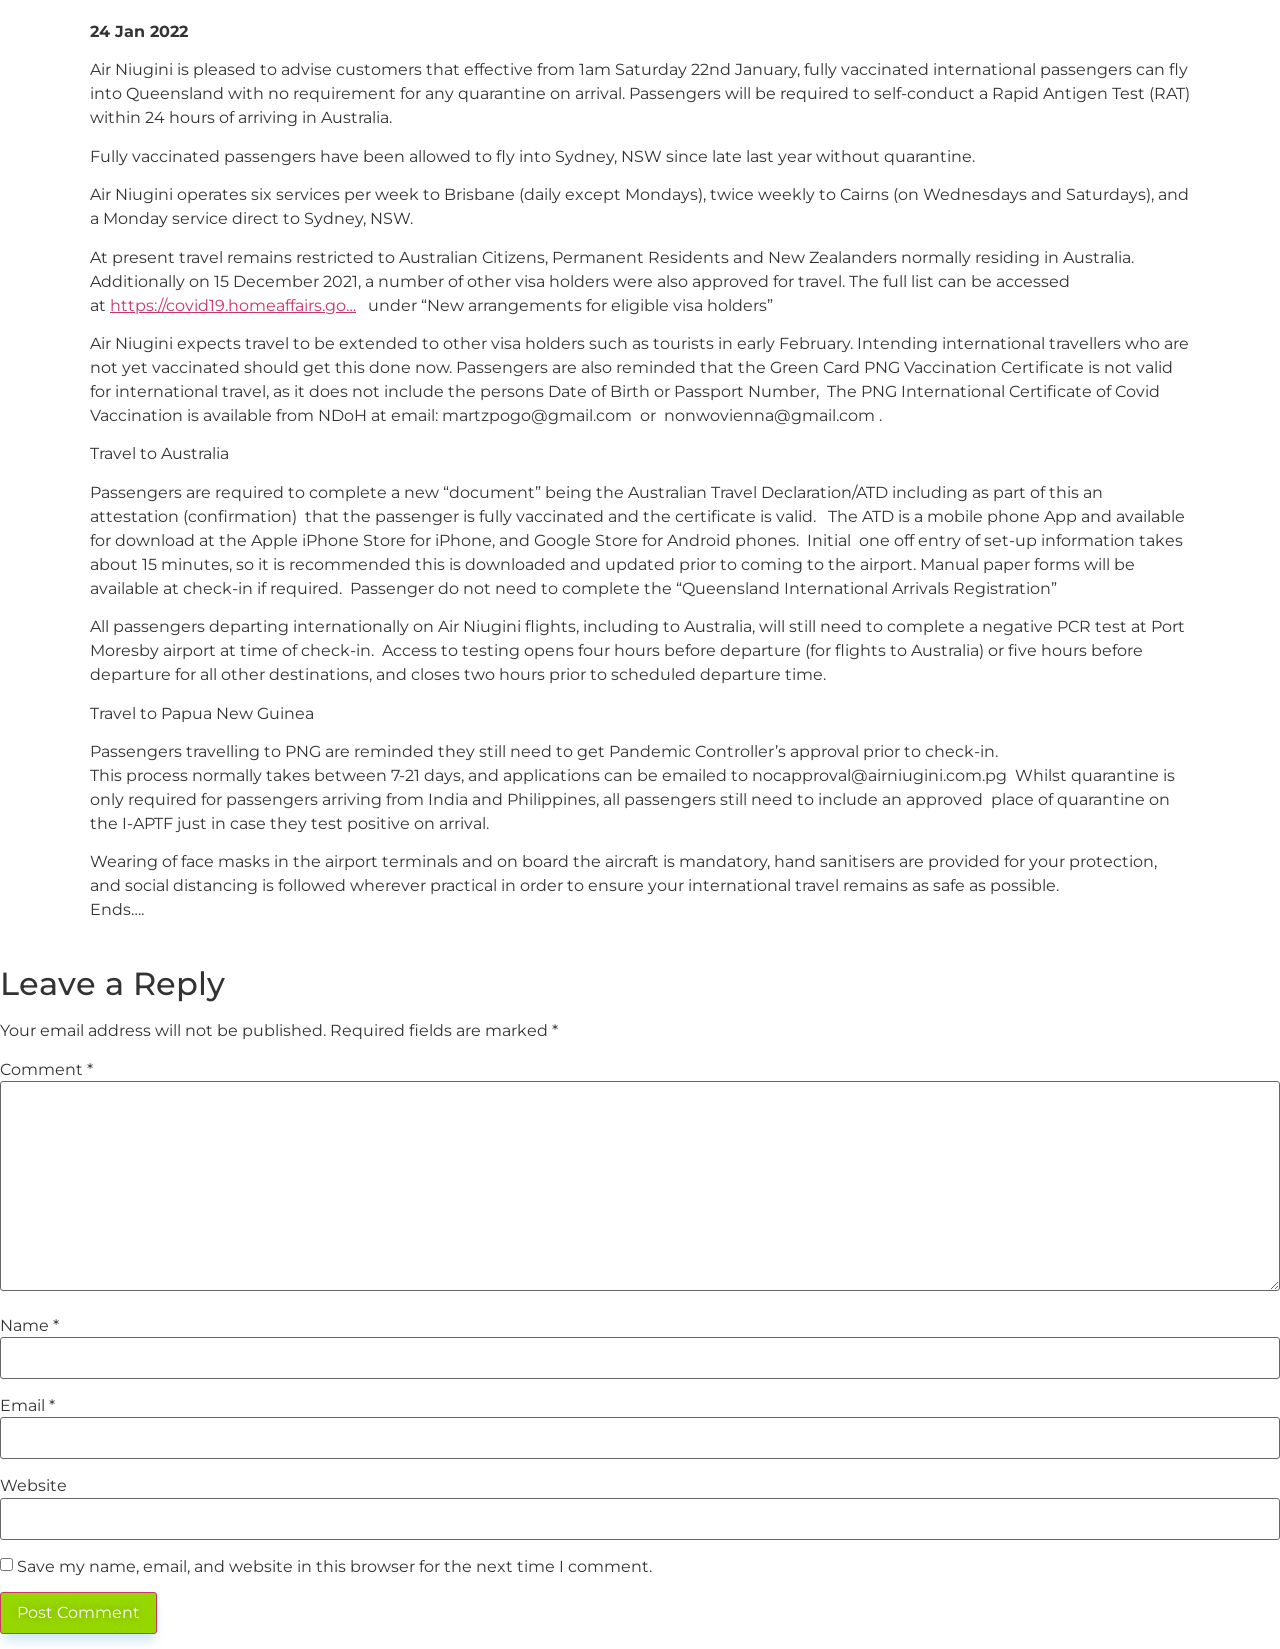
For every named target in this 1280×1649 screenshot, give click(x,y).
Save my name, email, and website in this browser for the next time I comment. (334, 1567)
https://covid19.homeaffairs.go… (233, 305)
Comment (46, 1070)
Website (33, 1486)
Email (27, 1406)
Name (29, 1326)
